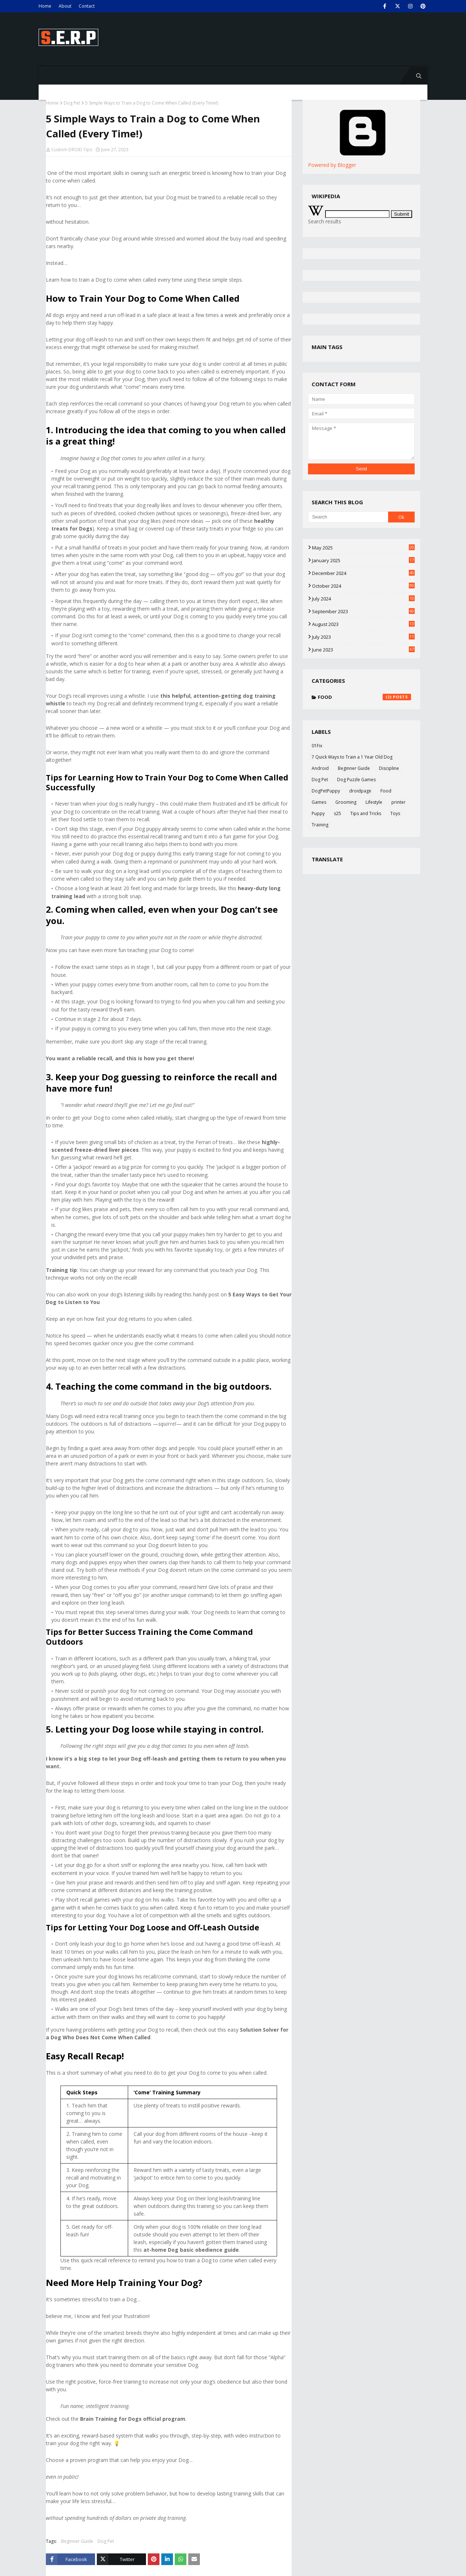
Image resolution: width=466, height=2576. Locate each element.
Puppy (318, 813)
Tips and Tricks (365, 813)
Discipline (389, 768)
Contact (87, 6)
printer (398, 802)
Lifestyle (374, 802)
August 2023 (363, 624)
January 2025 (363, 560)
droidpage (360, 791)
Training (320, 825)
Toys (395, 813)
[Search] (348, 517)
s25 (337, 813)
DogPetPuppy (326, 791)
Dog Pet (72, 103)
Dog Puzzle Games (356, 779)
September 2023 (363, 611)
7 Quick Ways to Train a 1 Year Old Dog (352, 757)
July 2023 (363, 637)
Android (320, 768)
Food (364, 697)
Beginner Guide (77, 2541)
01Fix (317, 746)
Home (45, 6)
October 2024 (363, 586)
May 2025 (363, 547)
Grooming (345, 802)
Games (319, 802)
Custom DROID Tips (71, 149)
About (65, 6)
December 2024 (363, 573)
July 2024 (363, 598)
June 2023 (363, 649)
